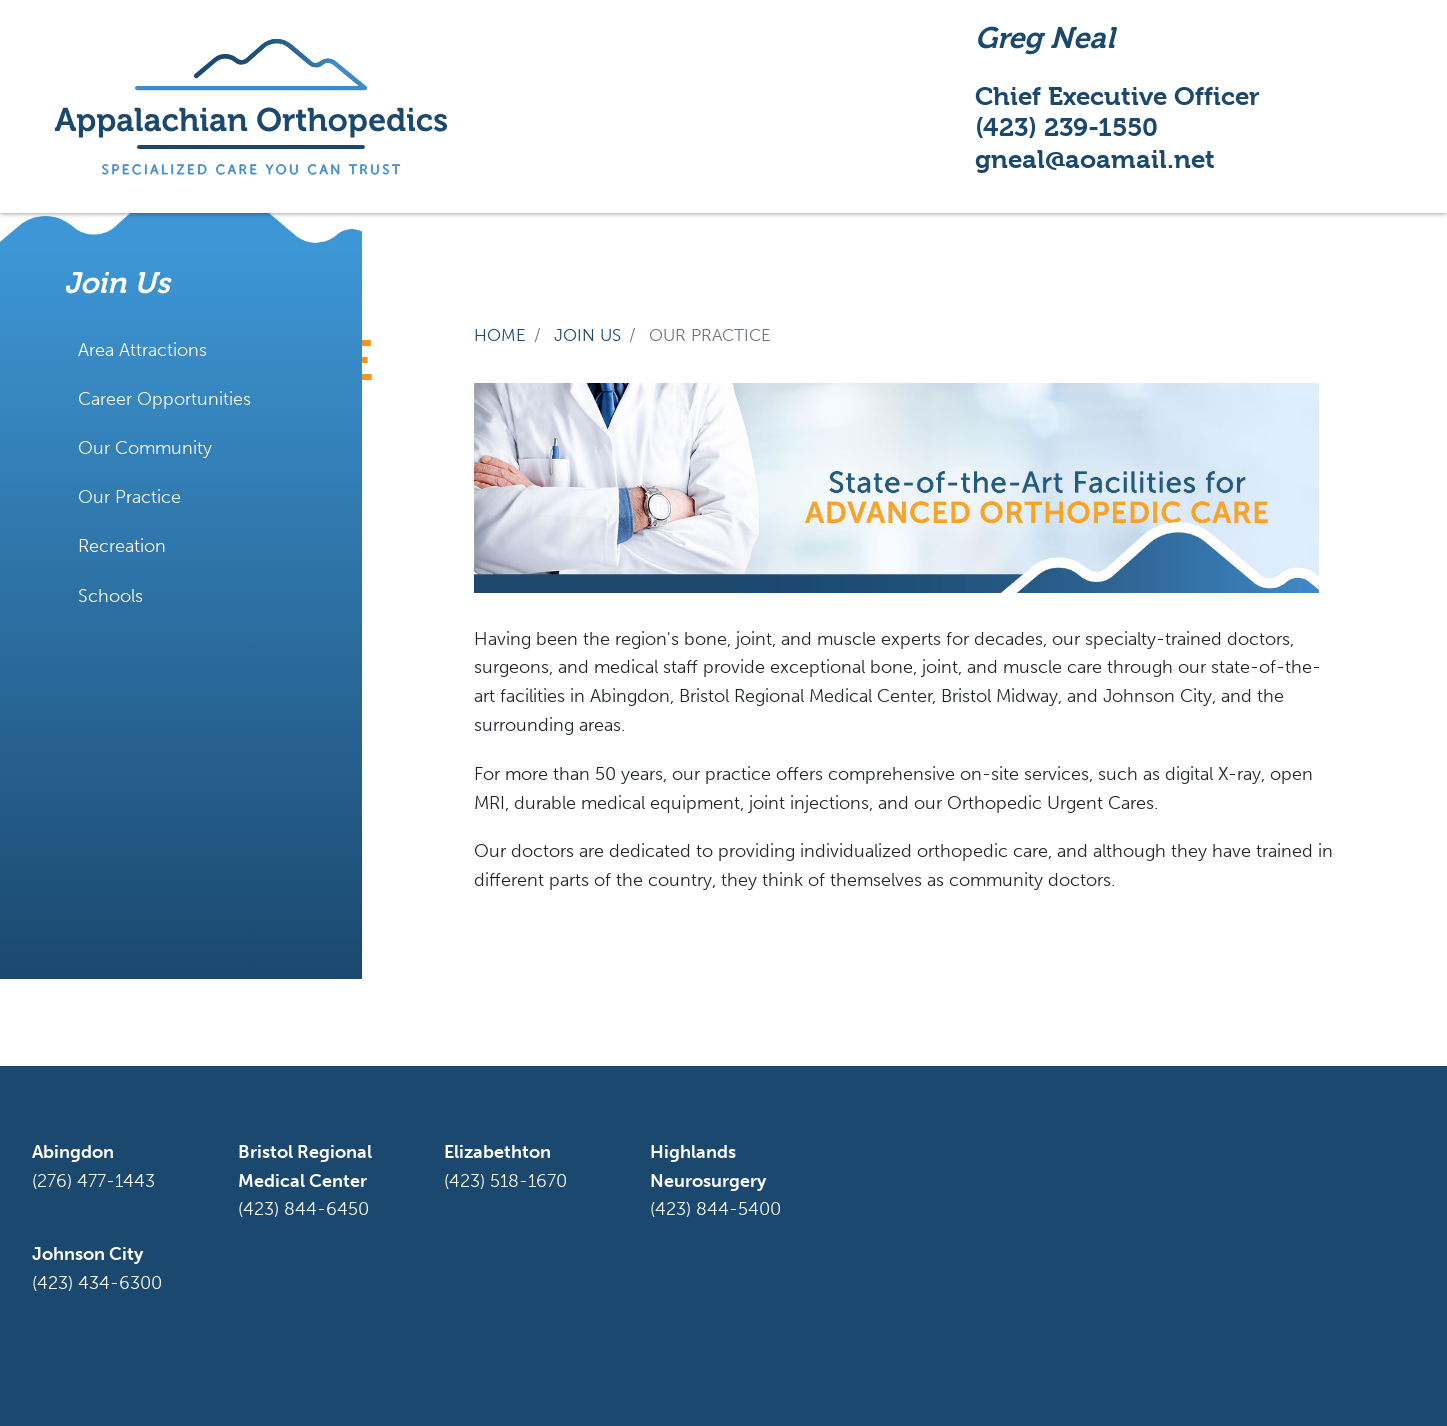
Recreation (122, 546)
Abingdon (73, 1152)
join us (587, 335)
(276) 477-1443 (93, 1181)
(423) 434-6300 (97, 1283)
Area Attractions (142, 350)
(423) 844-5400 (715, 1209)
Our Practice (129, 497)
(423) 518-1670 (505, 1181)
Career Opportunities (164, 399)
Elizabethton (497, 1152)
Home (500, 335)
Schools (110, 596)
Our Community (145, 448)
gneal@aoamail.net (1095, 159)
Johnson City (87, 1254)
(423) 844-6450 (303, 1209)
